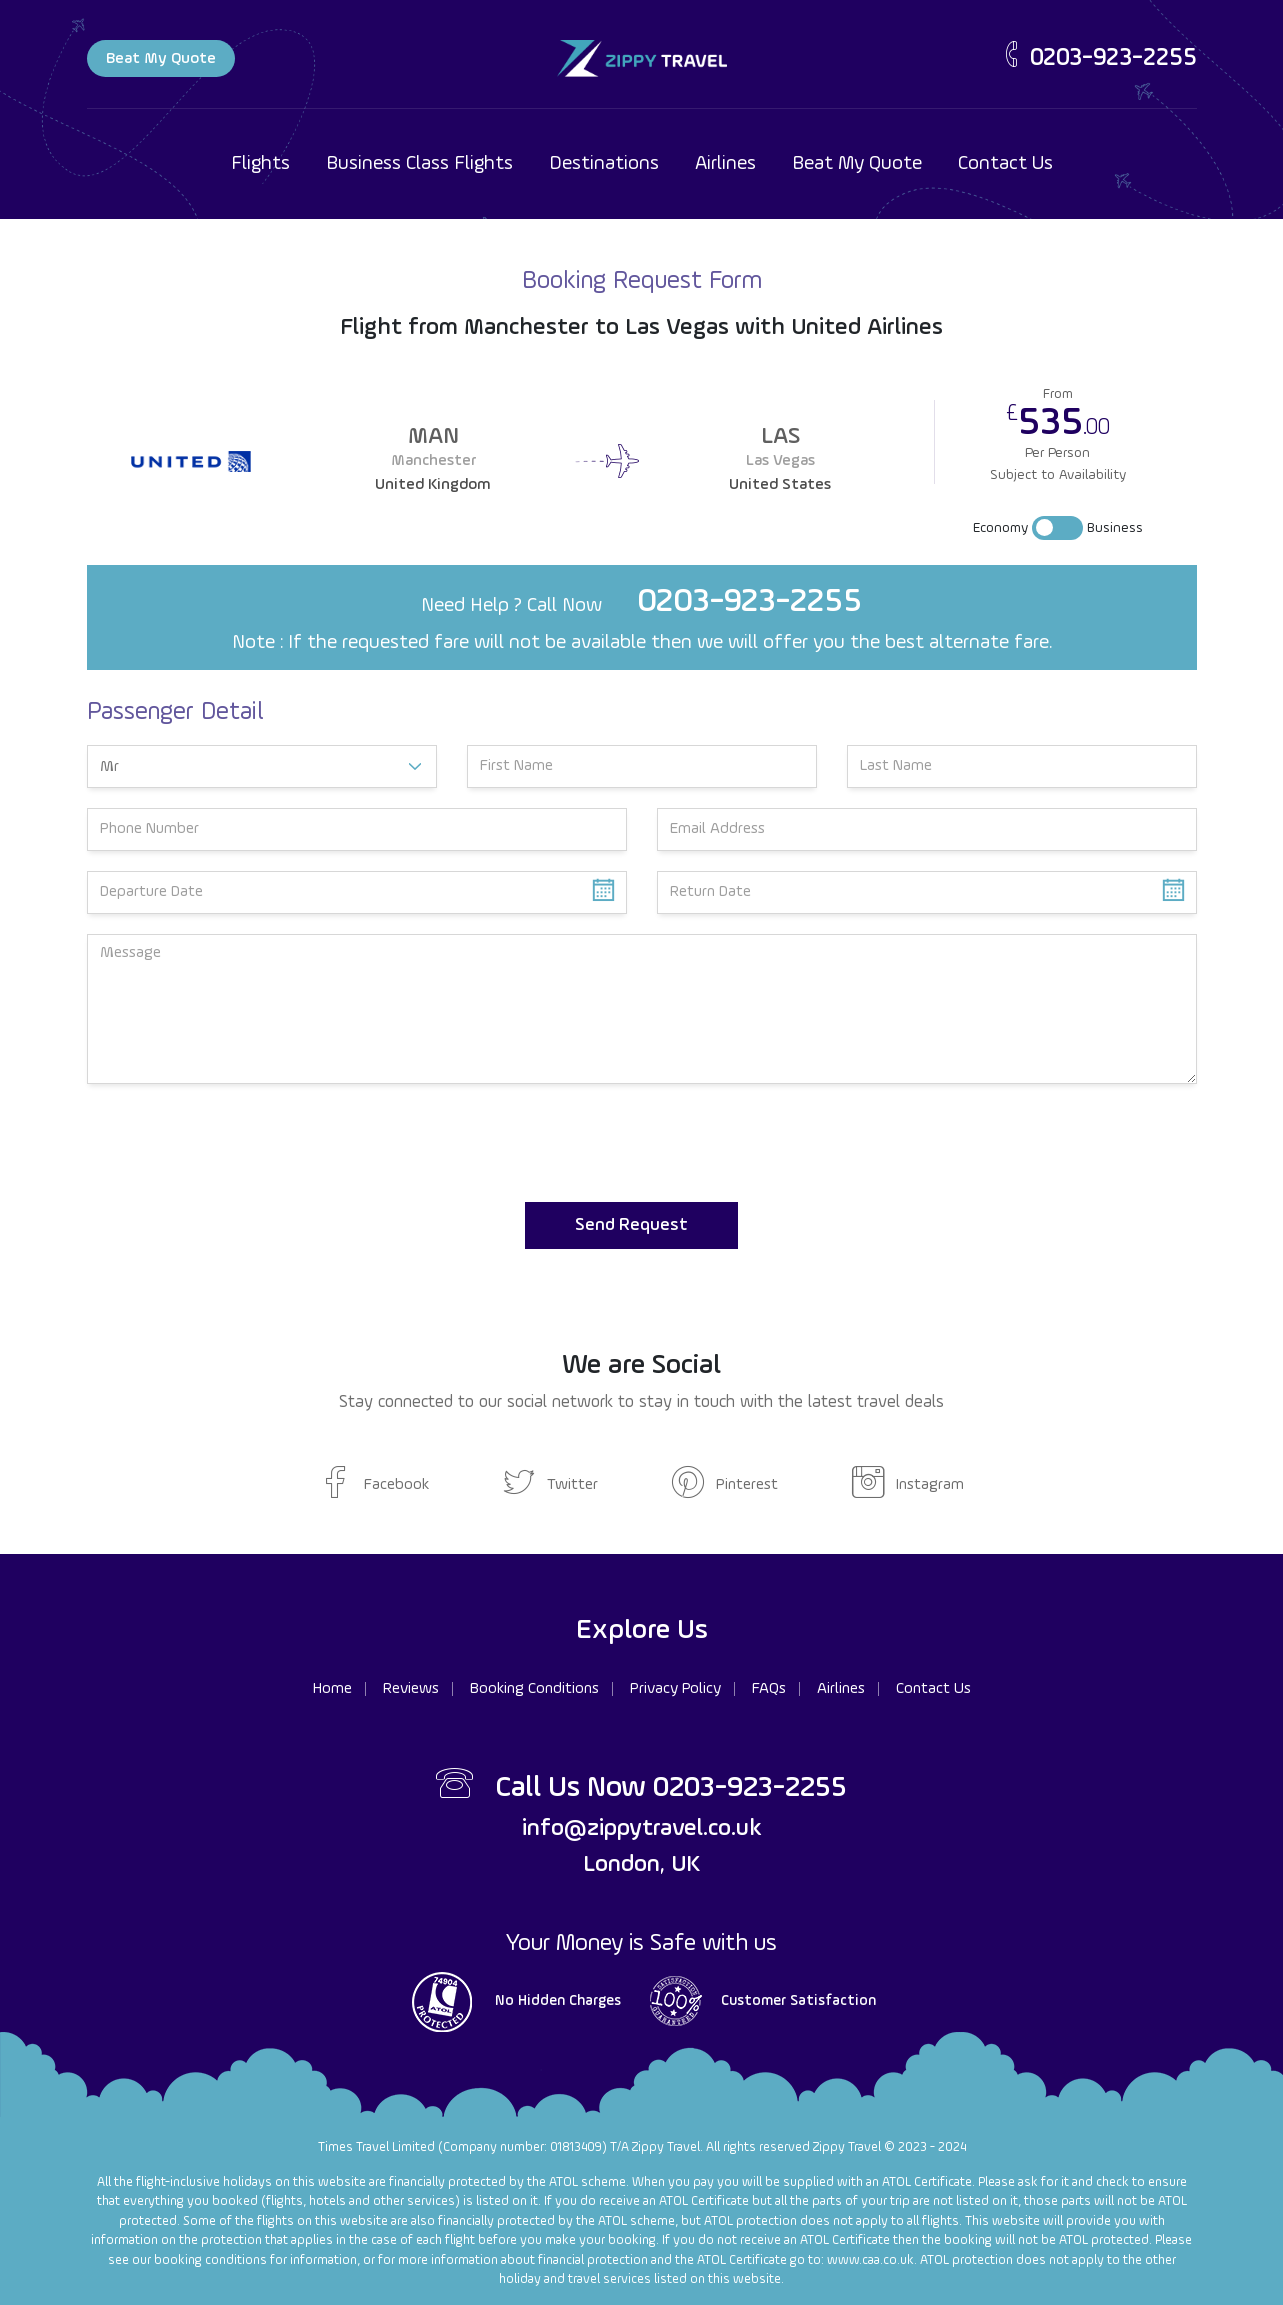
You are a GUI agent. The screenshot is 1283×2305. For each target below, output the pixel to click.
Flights (260, 164)
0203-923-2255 (1098, 58)
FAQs (769, 1689)
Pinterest (725, 1485)
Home (332, 1689)
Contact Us (1005, 164)
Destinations (604, 164)
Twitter (550, 1485)
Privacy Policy (675, 1689)
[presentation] (239, 1143)
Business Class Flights (419, 164)
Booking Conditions (534, 1689)
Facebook (374, 1485)
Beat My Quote (161, 59)
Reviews (411, 1689)
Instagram (908, 1485)
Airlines (725, 164)
